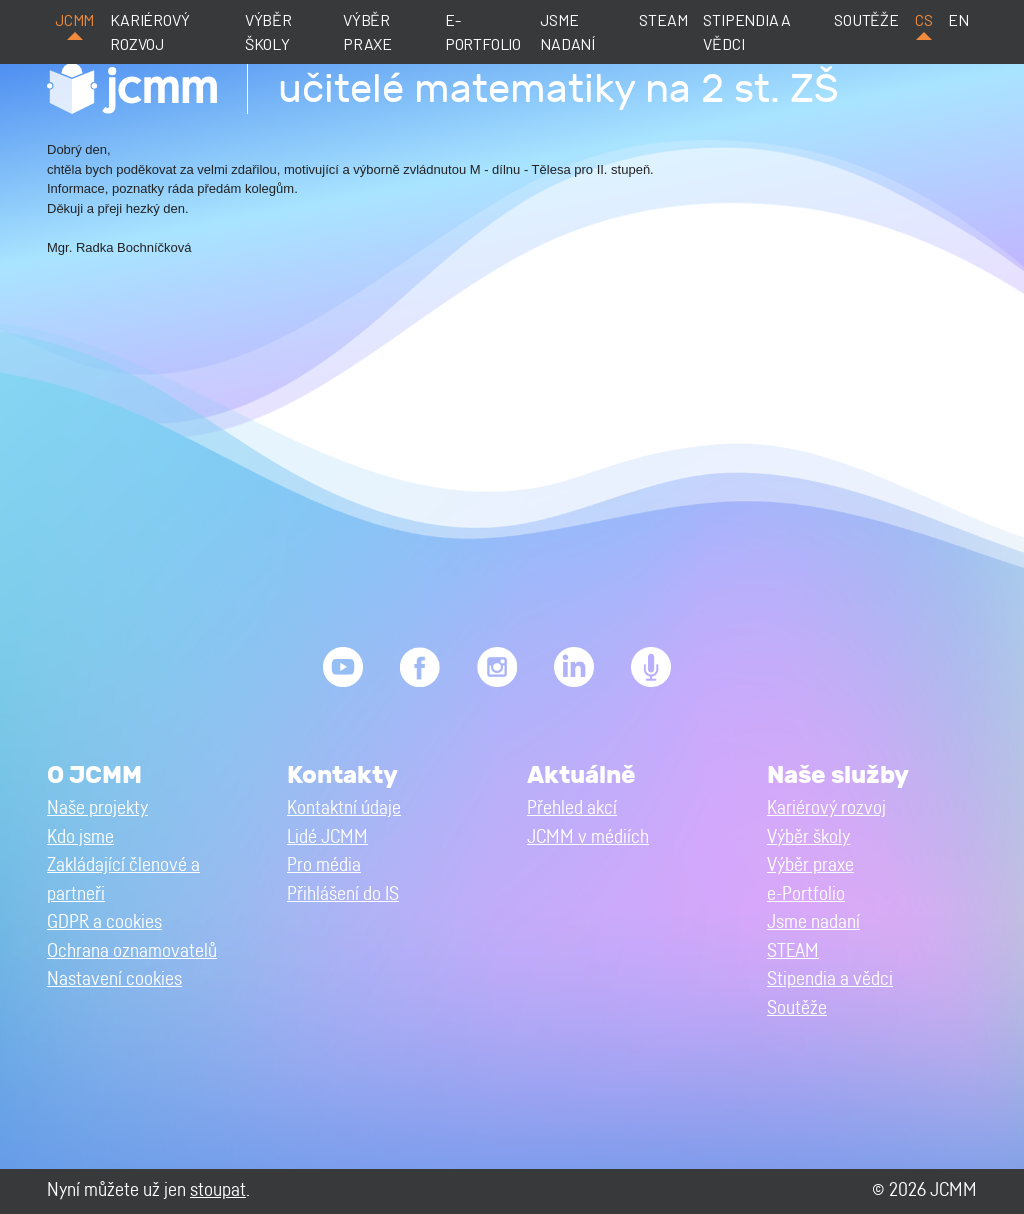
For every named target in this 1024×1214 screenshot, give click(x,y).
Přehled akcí (572, 808)
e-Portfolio (483, 31)
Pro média (324, 865)
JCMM (74, 19)
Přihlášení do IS (343, 894)
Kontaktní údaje (344, 808)
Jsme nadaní (567, 31)
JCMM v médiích (588, 837)
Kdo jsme (80, 837)
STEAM (663, 19)
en (958, 19)
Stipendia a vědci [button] (830, 979)
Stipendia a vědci (747, 31)
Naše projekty (97, 808)
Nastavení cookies (114, 979)
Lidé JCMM (327, 837)
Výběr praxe (367, 31)
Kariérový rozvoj (149, 31)
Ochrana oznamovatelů (132, 951)
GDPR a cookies (104, 922)
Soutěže (866, 19)
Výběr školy (268, 31)
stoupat (218, 1190)
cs (924, 19)
